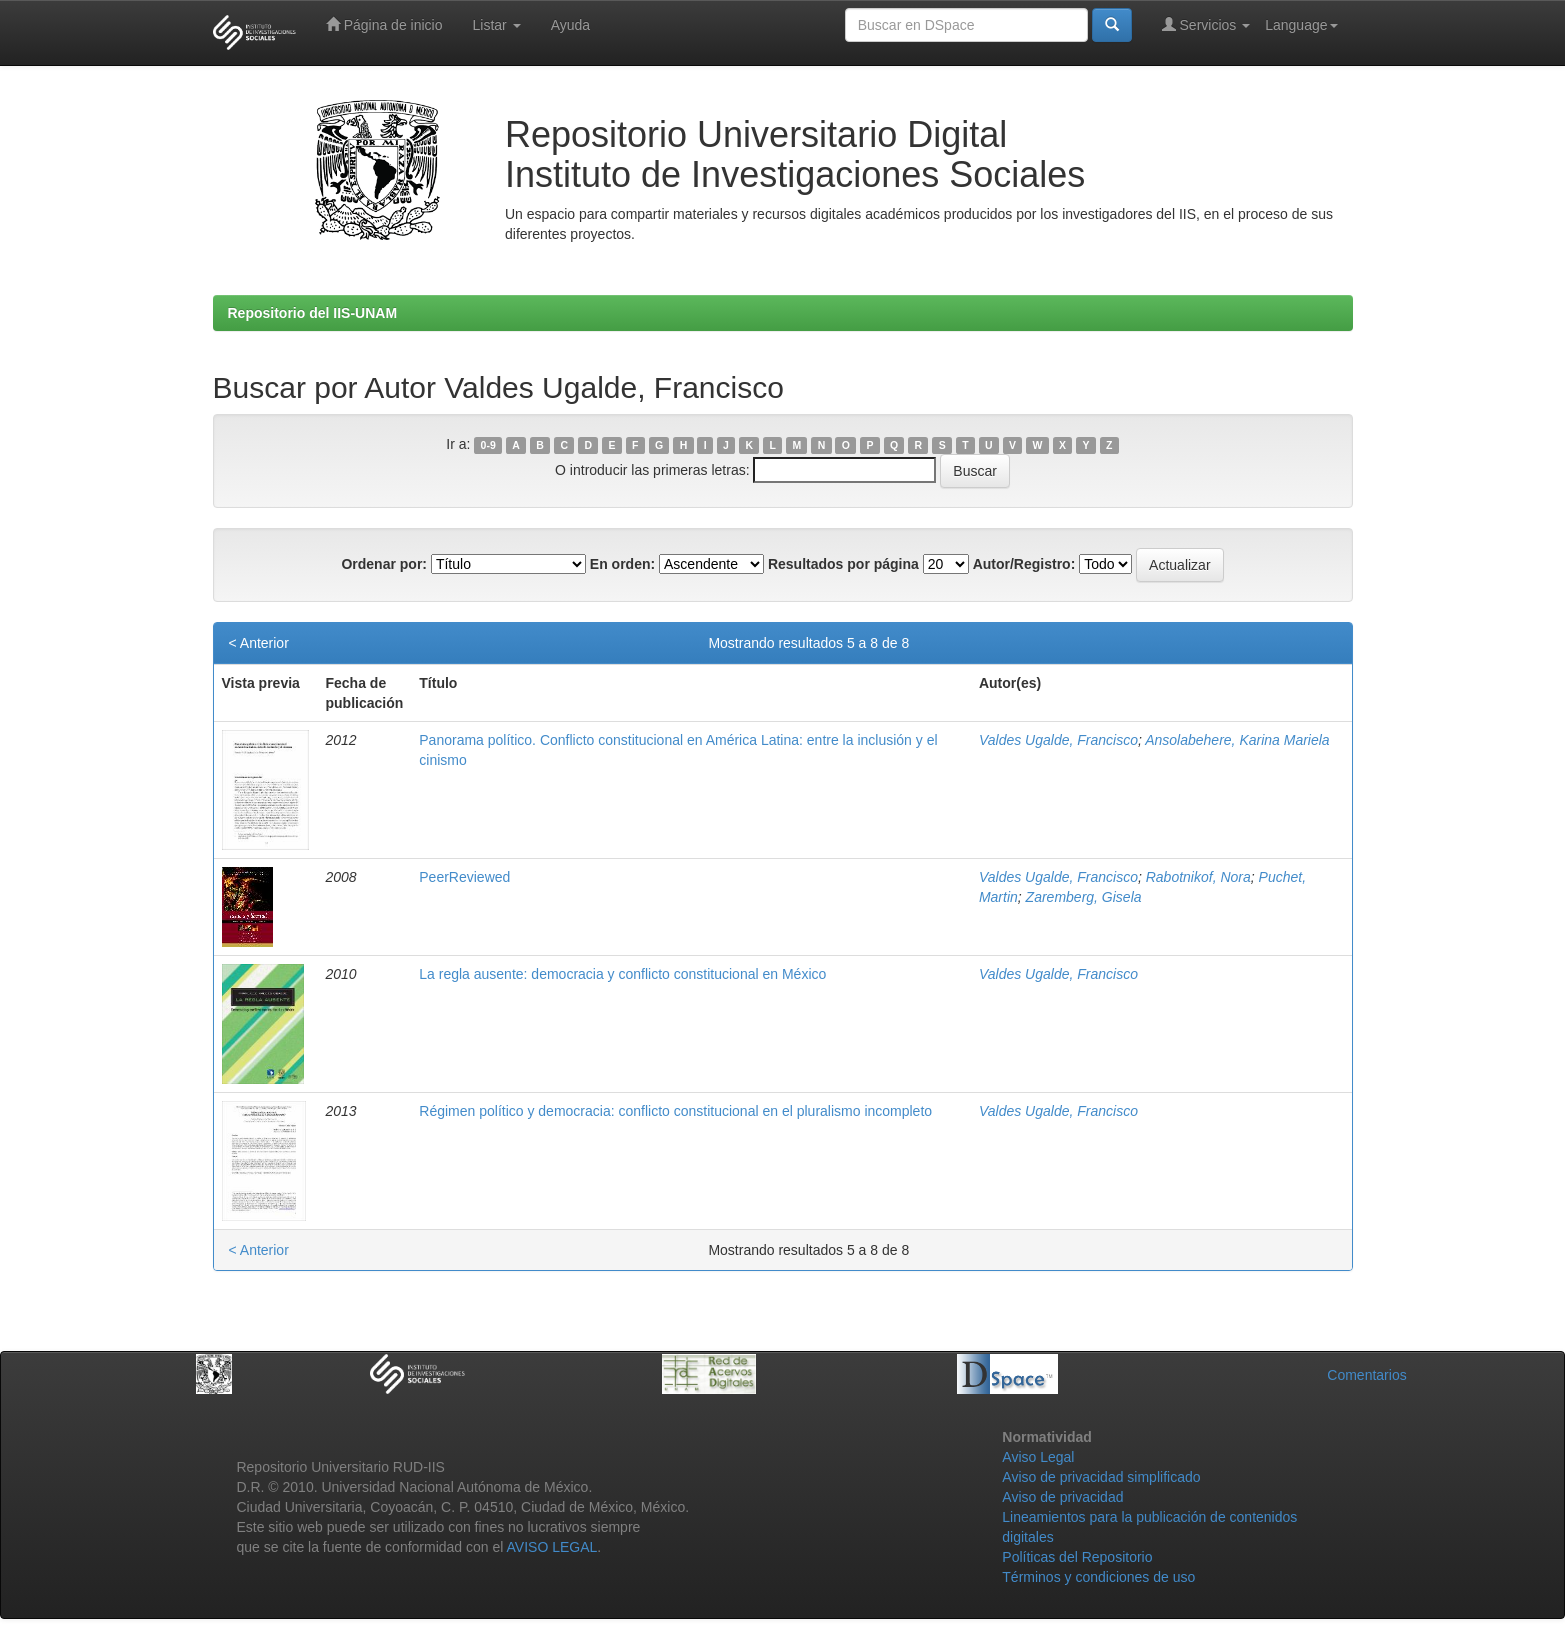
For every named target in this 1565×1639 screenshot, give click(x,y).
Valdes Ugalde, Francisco (1058, 740)
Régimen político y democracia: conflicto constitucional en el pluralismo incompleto (675, 1111)
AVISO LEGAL (552, 1547)
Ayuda (570, 25)
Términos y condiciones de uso (1098, 1577)
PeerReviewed (464, 877)
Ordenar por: (384, 564)
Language (1301, 25)
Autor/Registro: (1024, 564)
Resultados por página (843, 564)
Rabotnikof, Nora (1198, 877)
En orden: (622, 564)
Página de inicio (384, 24)
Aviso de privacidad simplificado (1101, 1477)
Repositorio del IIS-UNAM (313, 313)
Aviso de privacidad (1062, 1497)
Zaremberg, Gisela (1084, 897)
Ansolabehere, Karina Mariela (1237, 740)
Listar (497, 25)
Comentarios (1366, 1375)
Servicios (1206, 24)
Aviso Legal (1038, 1457)
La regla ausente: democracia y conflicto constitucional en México (622, 974)
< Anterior (259, 643)
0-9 (488, 445)
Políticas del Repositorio (1077, 1557)
